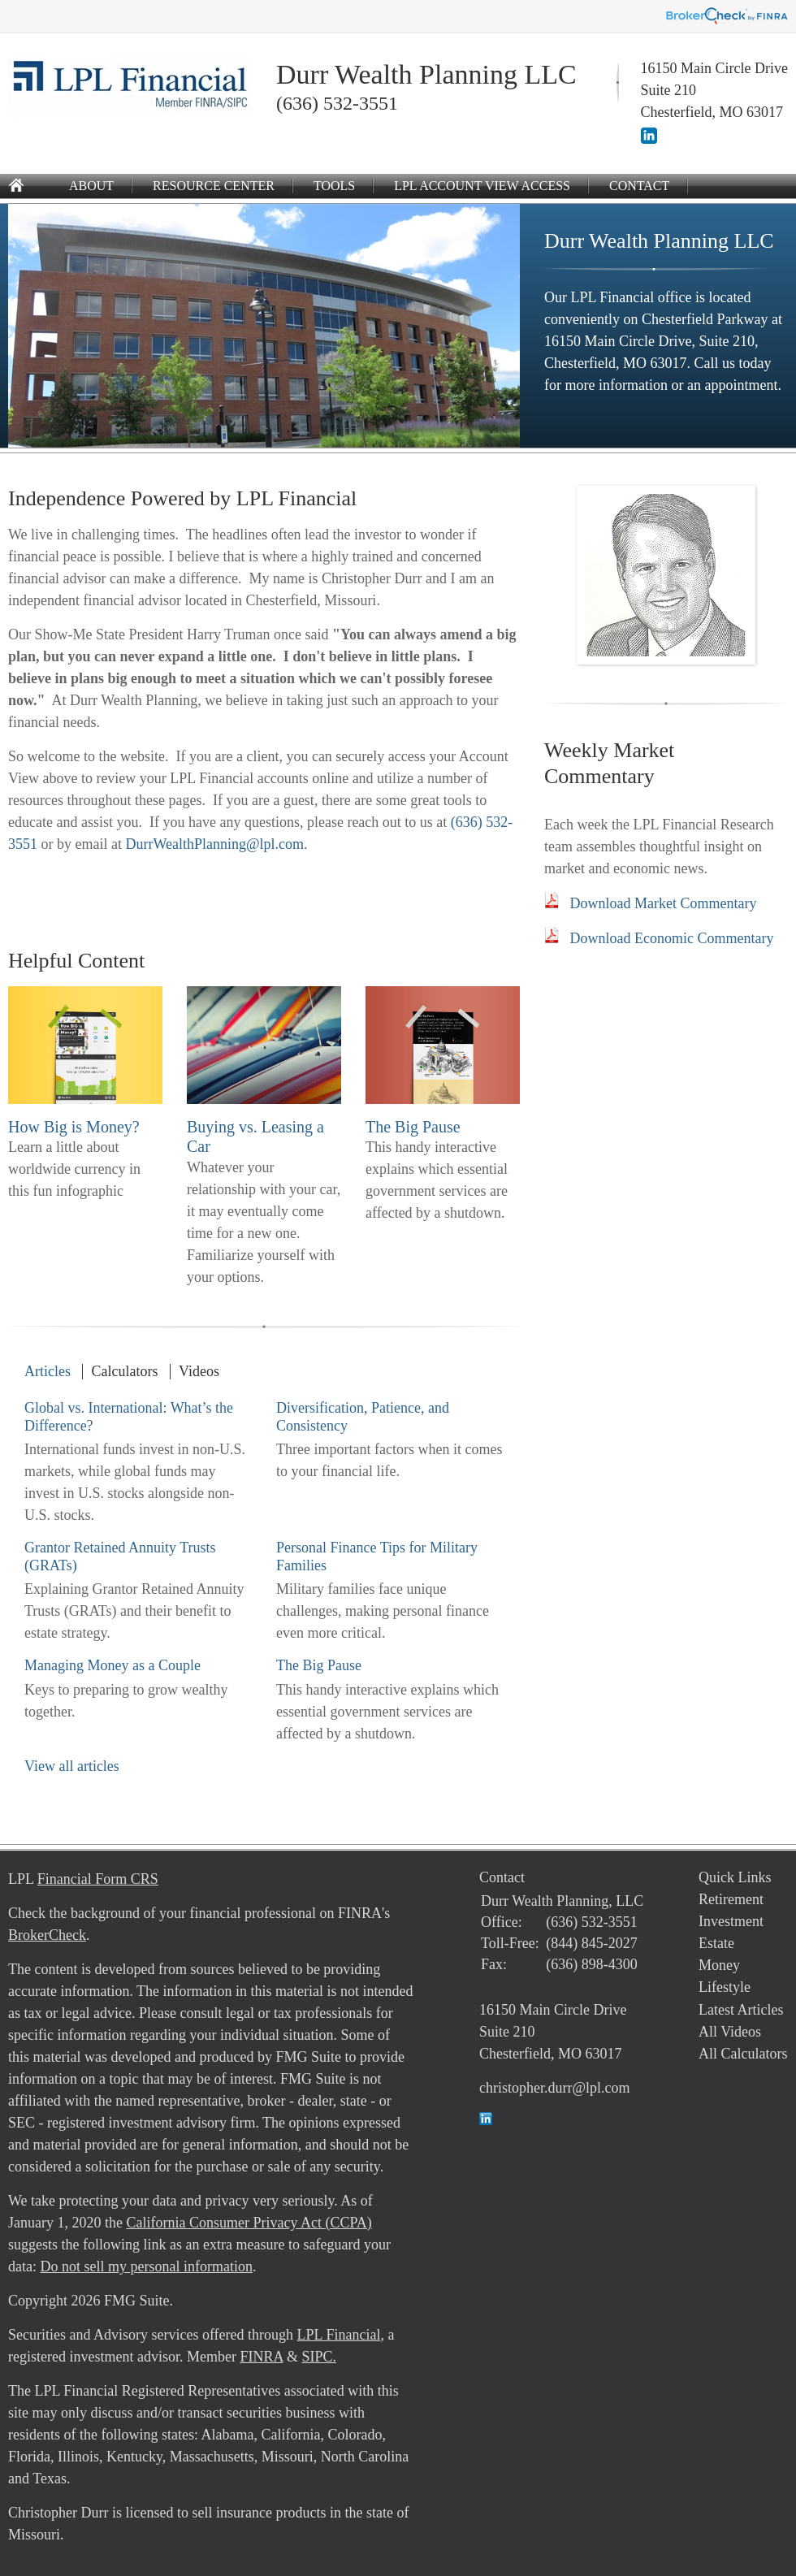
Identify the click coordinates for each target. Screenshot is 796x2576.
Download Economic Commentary (672, 938)
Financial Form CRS (97, 1879)
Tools (334, 186)
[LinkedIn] (649, 139)
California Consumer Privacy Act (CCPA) (248, 2222)
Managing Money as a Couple (112, 1665)
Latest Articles (741, 2010)
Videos (199, 1371)
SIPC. (318, 2357)
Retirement (731, 1899)
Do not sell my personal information (146, 2266)
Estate (716, 1943)
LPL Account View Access (482, 186)
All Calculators (743, 2054)
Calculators (124, 1371)
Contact (639, 186)
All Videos (730, 2032)
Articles (47, 1371)
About (91, 186)
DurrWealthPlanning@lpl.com (214, 844)
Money (719, 1965)
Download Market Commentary (663, 903)
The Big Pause (413, 1127)
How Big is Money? (74, 1127)
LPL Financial (339, 2335)
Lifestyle (725, 1987)
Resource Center (214, 186)
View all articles (71, 1766)
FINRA (261, 2357)
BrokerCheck (47, 1935)
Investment (731, 1921)
